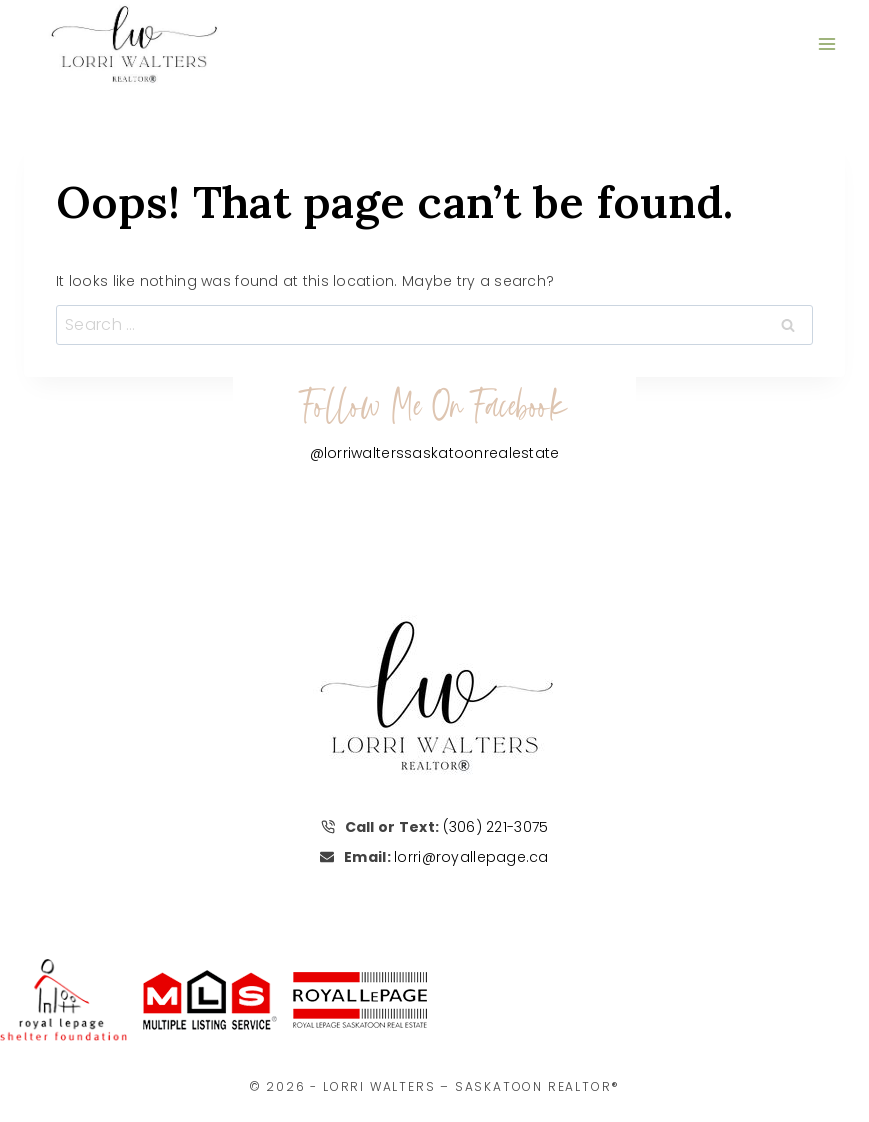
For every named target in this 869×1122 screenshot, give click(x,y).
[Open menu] (826, 43)
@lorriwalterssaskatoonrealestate (435, 453)
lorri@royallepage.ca (471, 857)
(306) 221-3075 (496, 827)
